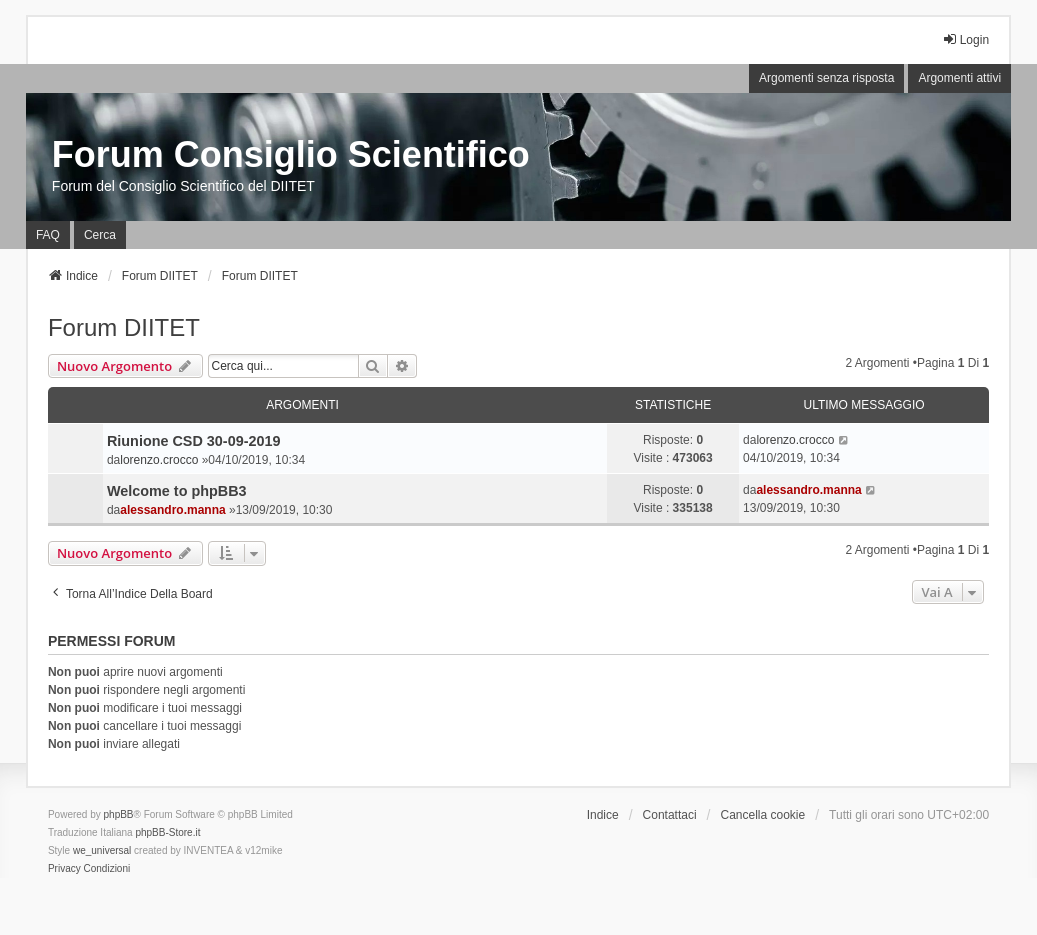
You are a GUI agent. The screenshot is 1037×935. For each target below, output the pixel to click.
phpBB (119, 814)
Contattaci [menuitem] (670, 815)
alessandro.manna (172, 510)
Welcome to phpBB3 (177, 491)
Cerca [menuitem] (100, 235)
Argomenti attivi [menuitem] (959, 78)
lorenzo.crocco (159, 460)
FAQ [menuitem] (48, 235)
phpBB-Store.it (167, 832)
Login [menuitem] (965, 39)
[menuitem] (64, 869)
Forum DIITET (124, 327)
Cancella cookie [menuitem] (762, 815)
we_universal (102, 850)
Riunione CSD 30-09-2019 (194, 441)
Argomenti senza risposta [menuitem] (826, 78)
